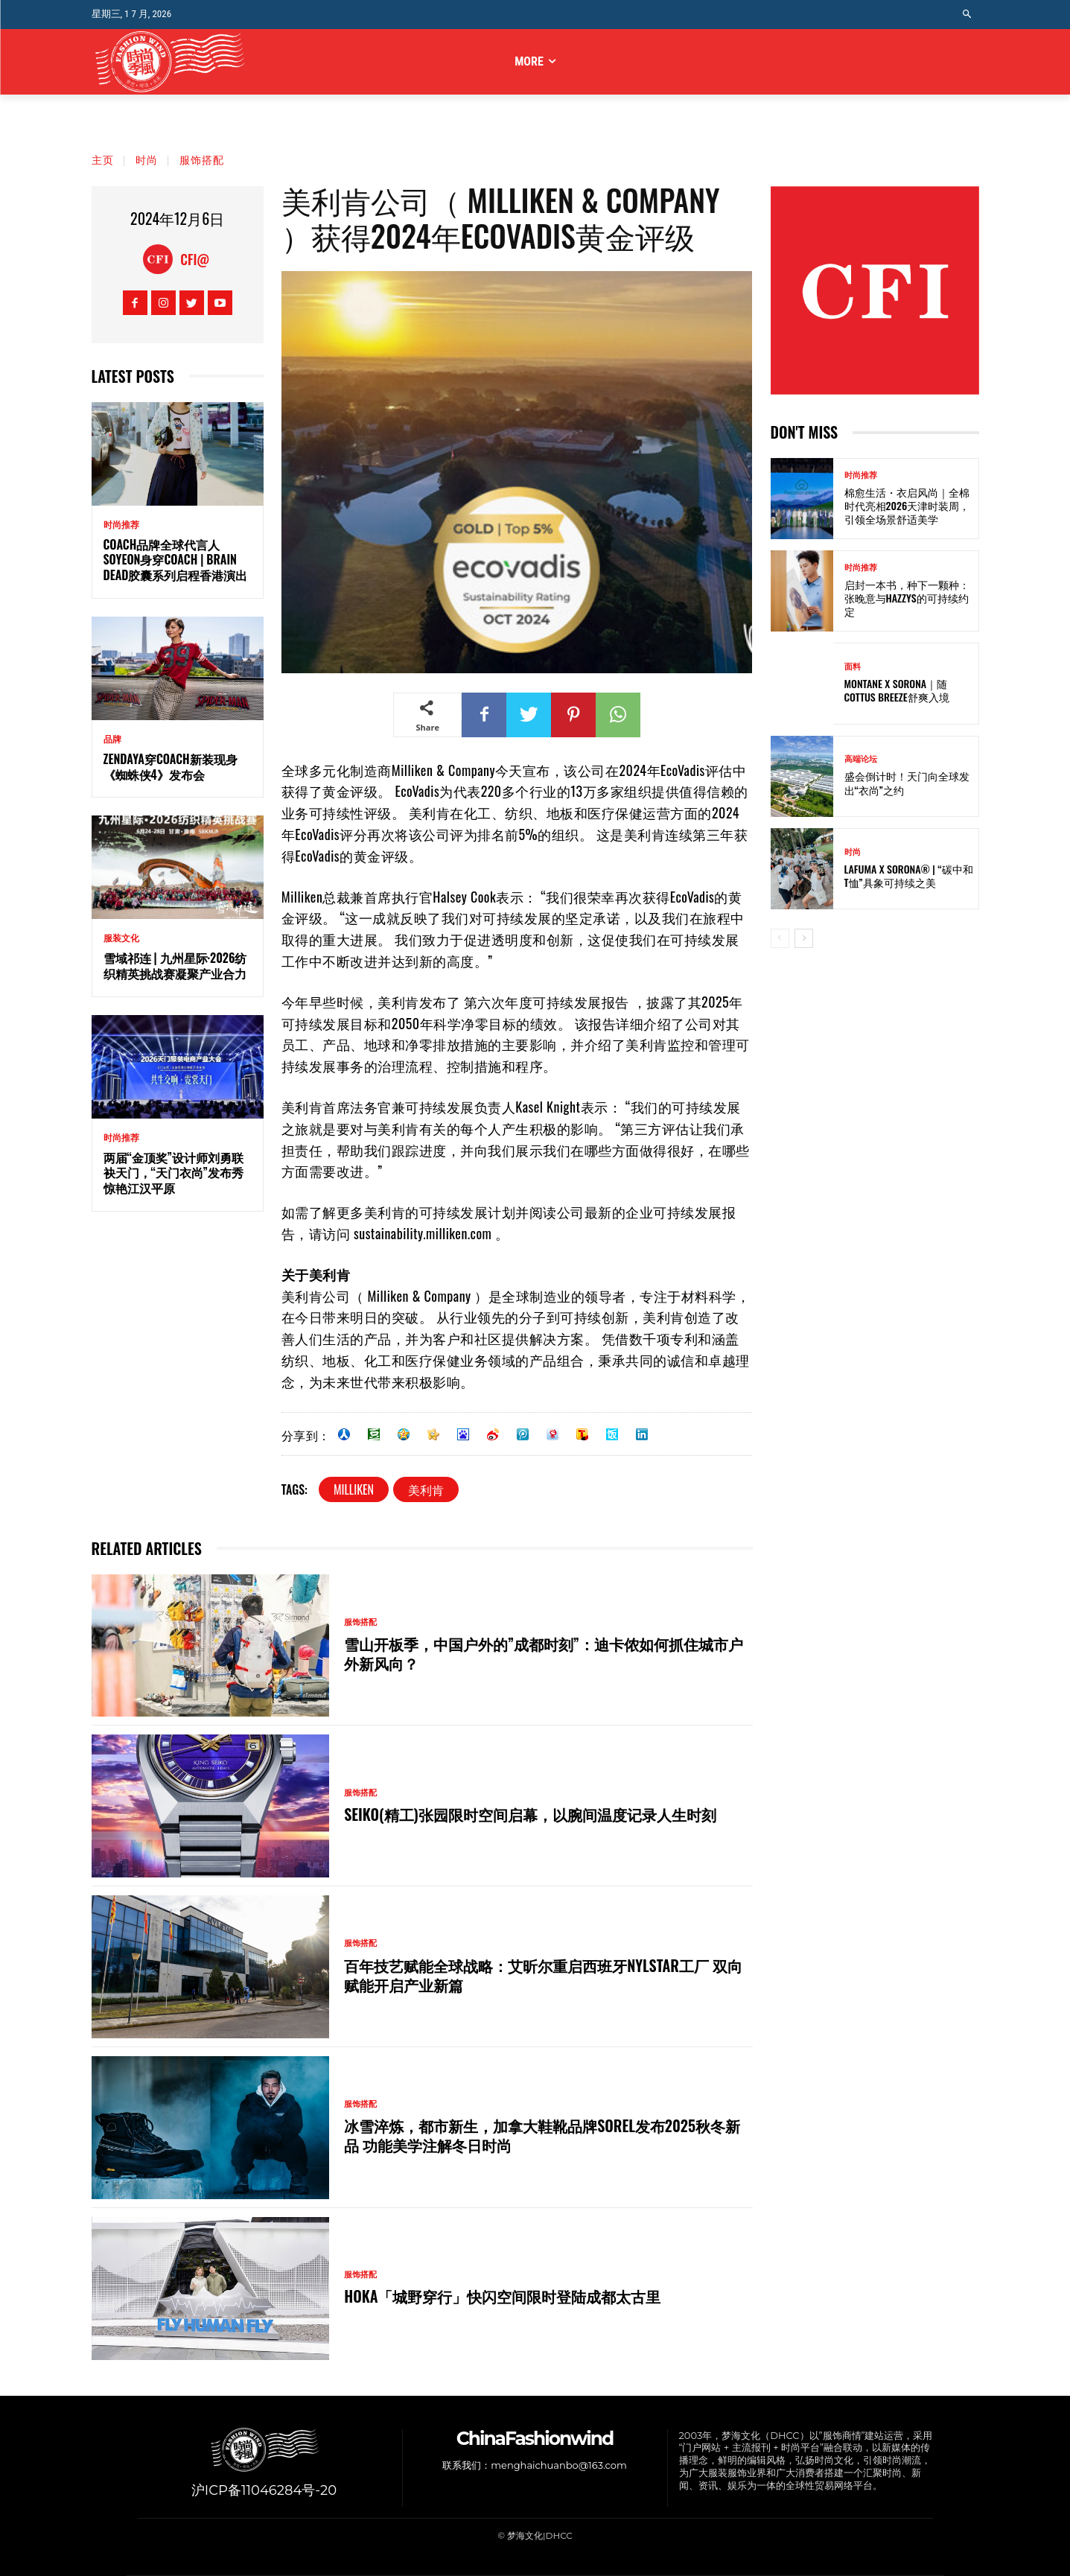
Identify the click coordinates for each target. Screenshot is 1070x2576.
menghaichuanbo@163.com (558, 2468)
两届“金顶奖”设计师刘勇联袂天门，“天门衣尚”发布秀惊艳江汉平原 (174, 1173)
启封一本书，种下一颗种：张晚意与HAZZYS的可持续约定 (906, 597)
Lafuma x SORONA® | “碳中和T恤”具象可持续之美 (908, 875)
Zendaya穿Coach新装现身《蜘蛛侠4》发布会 (171, 766)
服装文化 (121, 938)
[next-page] (803, 938)
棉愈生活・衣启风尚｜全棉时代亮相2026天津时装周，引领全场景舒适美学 (907, 505)
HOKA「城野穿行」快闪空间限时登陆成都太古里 (502, 2297)
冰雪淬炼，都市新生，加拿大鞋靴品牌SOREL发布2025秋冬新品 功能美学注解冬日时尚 (542, 2136)
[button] (966, 14)
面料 (852, 667)
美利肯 (426, 1489)
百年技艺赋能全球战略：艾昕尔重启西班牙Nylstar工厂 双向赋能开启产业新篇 (543, 1975)
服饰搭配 (201, 159)
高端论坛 (860, 759)
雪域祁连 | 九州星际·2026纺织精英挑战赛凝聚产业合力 (175, 965)
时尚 (147, 159)
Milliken (354, 1489)
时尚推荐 (121, 525)
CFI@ (194, 259)
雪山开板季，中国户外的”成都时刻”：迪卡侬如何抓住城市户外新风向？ (543, 1653)
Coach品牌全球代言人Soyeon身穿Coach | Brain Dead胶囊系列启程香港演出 (176, 560)
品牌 (112, 739)
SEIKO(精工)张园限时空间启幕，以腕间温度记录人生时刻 (530, 1814)
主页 (103, 159)
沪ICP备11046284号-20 (264, 2490)
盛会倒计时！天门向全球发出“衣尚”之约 (906, 782)
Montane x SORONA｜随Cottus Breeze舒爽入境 (896, 690)
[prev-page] (780, 938)
